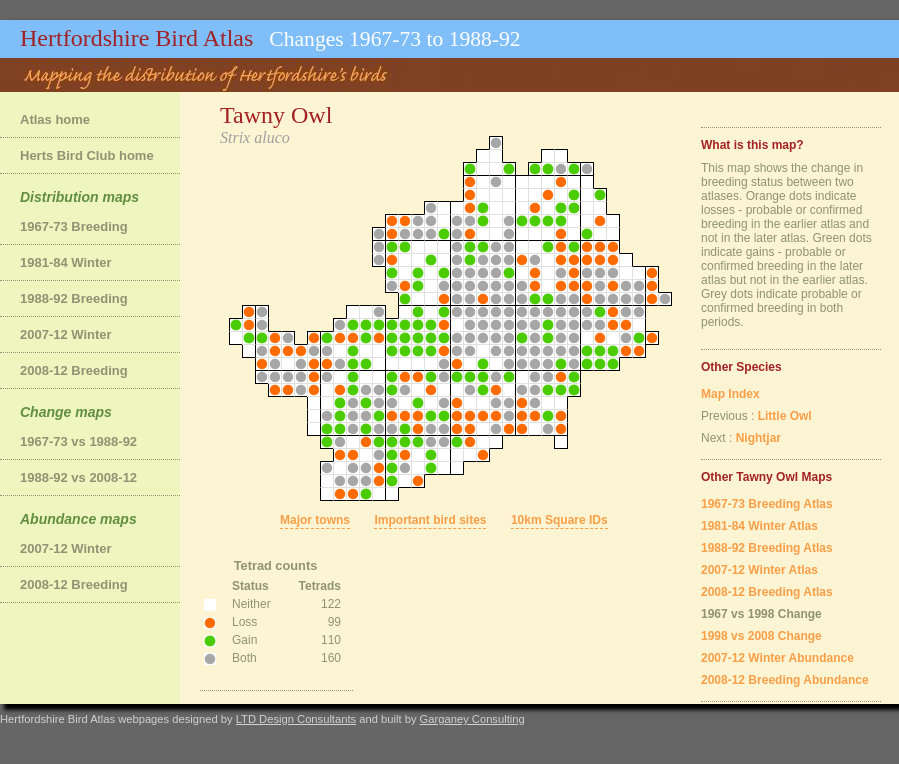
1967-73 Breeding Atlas (767, 504)
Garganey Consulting (472, 719)
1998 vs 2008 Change (761, 636)
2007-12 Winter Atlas (759, 570)
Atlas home (55, 119)
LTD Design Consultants (296, 719)
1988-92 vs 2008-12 (78, 477)
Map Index (730, 394)
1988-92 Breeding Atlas (767, 548)
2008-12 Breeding (74, 370)
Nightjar (758, 438)
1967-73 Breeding (74, 226)
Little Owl (785, 416)
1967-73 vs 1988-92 (78, 441)
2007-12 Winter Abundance (777, 658)
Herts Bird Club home (87, 155)
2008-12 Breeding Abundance (785, 680)
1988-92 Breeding (74, 298)
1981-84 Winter (66, 262)
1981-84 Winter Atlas (759, 526)
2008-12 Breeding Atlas (767, 592)
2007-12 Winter (66, 334)
